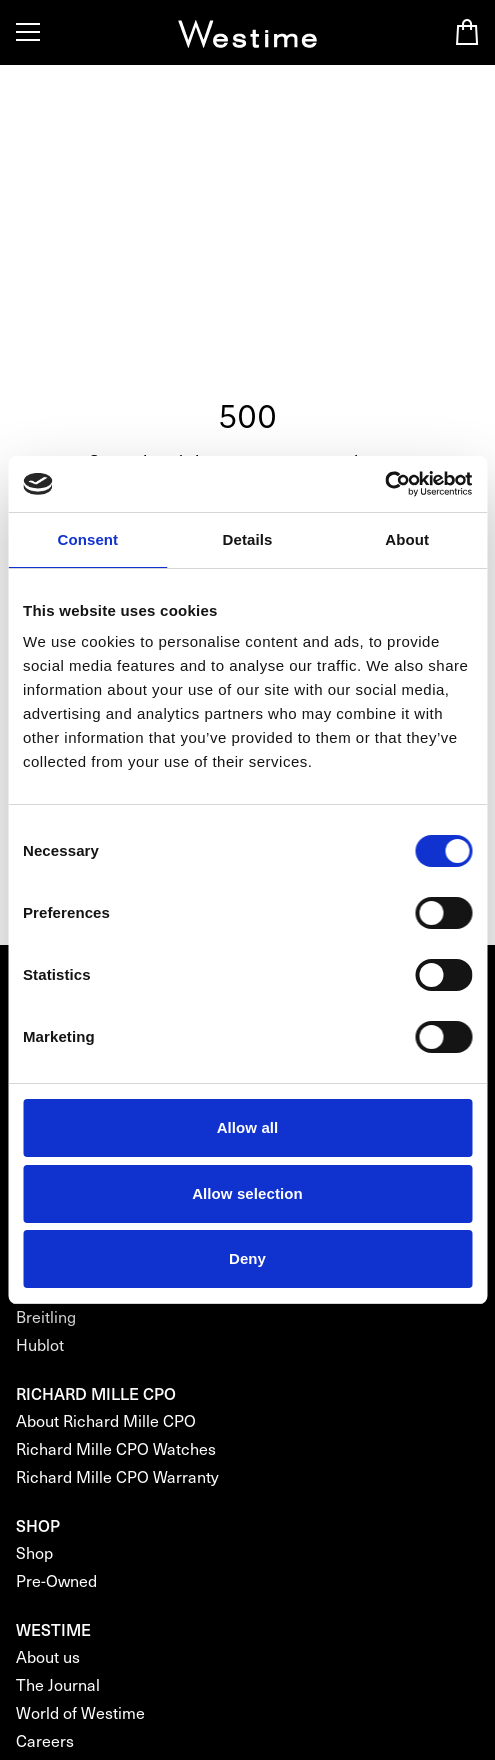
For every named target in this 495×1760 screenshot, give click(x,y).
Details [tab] (248, 539)
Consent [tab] (87, 539)
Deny (247, 1258)
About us (48, 1656)
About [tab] (407, 539)
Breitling (46, 1316)
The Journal (58, 1684)
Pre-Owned (56, 1580)
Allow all (248, 1127)
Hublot (40, 1344)
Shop (34, 1552)
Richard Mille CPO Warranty (117, 1476)
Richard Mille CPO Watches (116, 1448)
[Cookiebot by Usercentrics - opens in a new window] (384, 484)
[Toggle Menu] (28, 32)
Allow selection (247, 1193)
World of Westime (80, 1712)
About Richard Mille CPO (106, 1420)
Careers (45, 1740)
